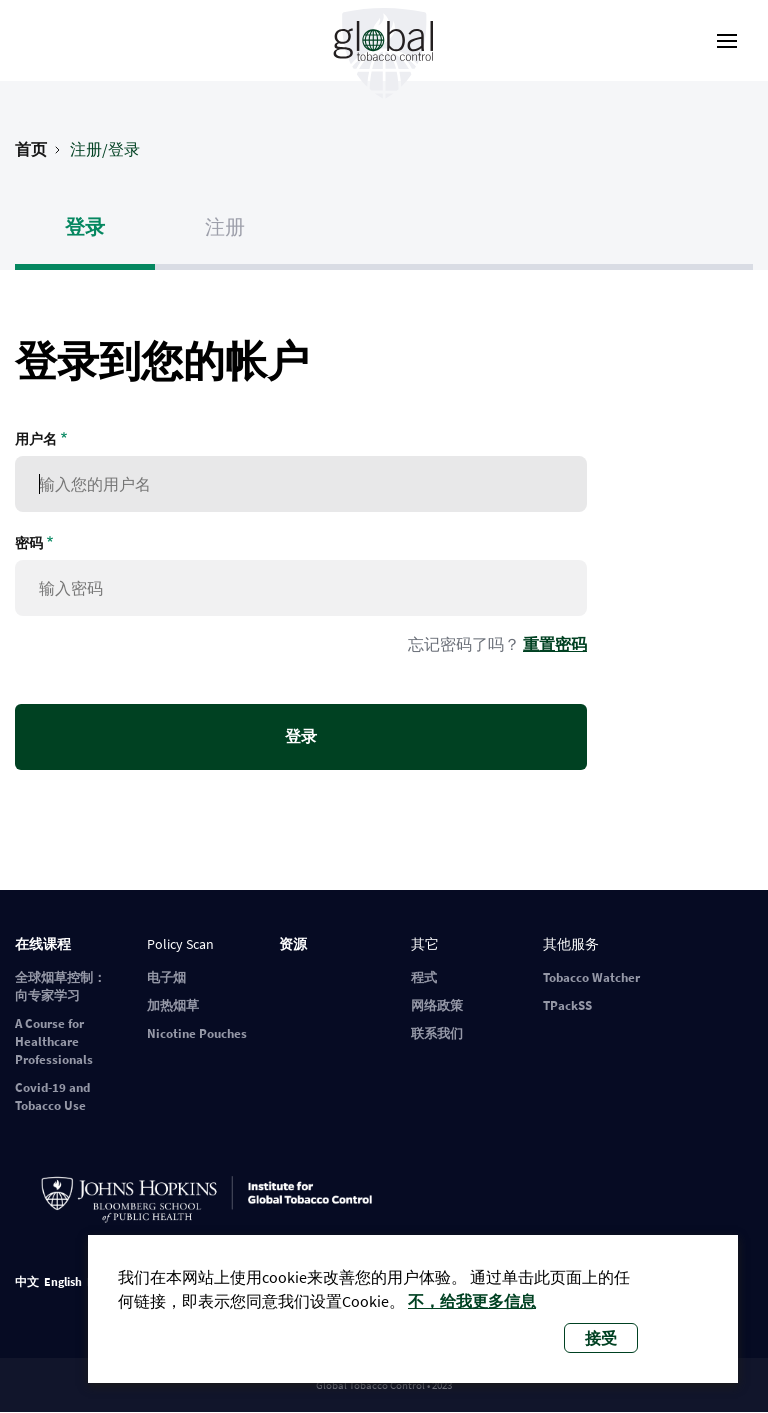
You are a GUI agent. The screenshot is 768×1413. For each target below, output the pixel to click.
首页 (31, 149)
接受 (601, 1338)
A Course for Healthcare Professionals (54, 1041)
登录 (85, 226)
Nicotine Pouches (197, 1033)
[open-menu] (727, 41)
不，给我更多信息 (472, 1301)
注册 (225, 226)
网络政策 (437, 1005)
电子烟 (166, 977)
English (63, 1281)
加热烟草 (173, 1005)
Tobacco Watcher (591, 977)
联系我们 (437, 1033)
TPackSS (567, 1005)
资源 (293, 944)
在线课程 (43, 944)
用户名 (36, 439)
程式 (424, 977)
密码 (29, 543)
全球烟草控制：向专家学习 (60, 986)
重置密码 (555, 644)
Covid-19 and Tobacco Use (52, 1096)
